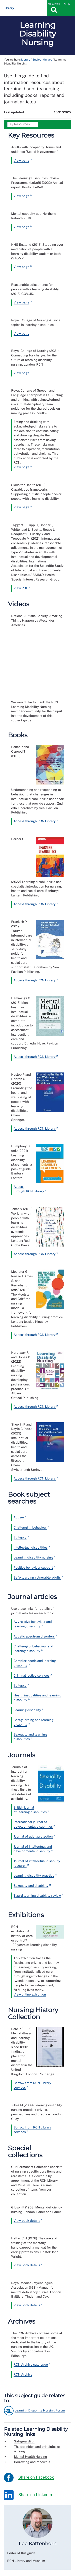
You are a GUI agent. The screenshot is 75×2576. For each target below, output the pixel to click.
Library (25, 59)
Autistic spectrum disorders (34, 1636)
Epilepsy (20, 1537)
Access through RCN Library (35, 821)
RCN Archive (23, 2374)
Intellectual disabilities (30, 1547)
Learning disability (27, 1710)
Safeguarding (24, 2441)
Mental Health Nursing (30, 2457)
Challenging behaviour (30, 1527)
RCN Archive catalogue (31, 2364)
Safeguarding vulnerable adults (37, 1577)
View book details (27, 2221)
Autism (19, 1517)
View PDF (21, 588)
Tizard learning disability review (37, 1895)
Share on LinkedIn (28, 2495)
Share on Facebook (29, 2477)
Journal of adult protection (33, 1836)
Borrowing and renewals (32, 2462)
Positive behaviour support (33, 1567)
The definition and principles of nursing (37, 2449)
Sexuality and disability (31, 1886)
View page (21, 160)
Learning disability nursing (33, 1557)
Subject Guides (42, 59)
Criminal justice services (31, 1675)
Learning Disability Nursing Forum (40, 2410)
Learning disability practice (34, 1875)
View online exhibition (30, 1994)
